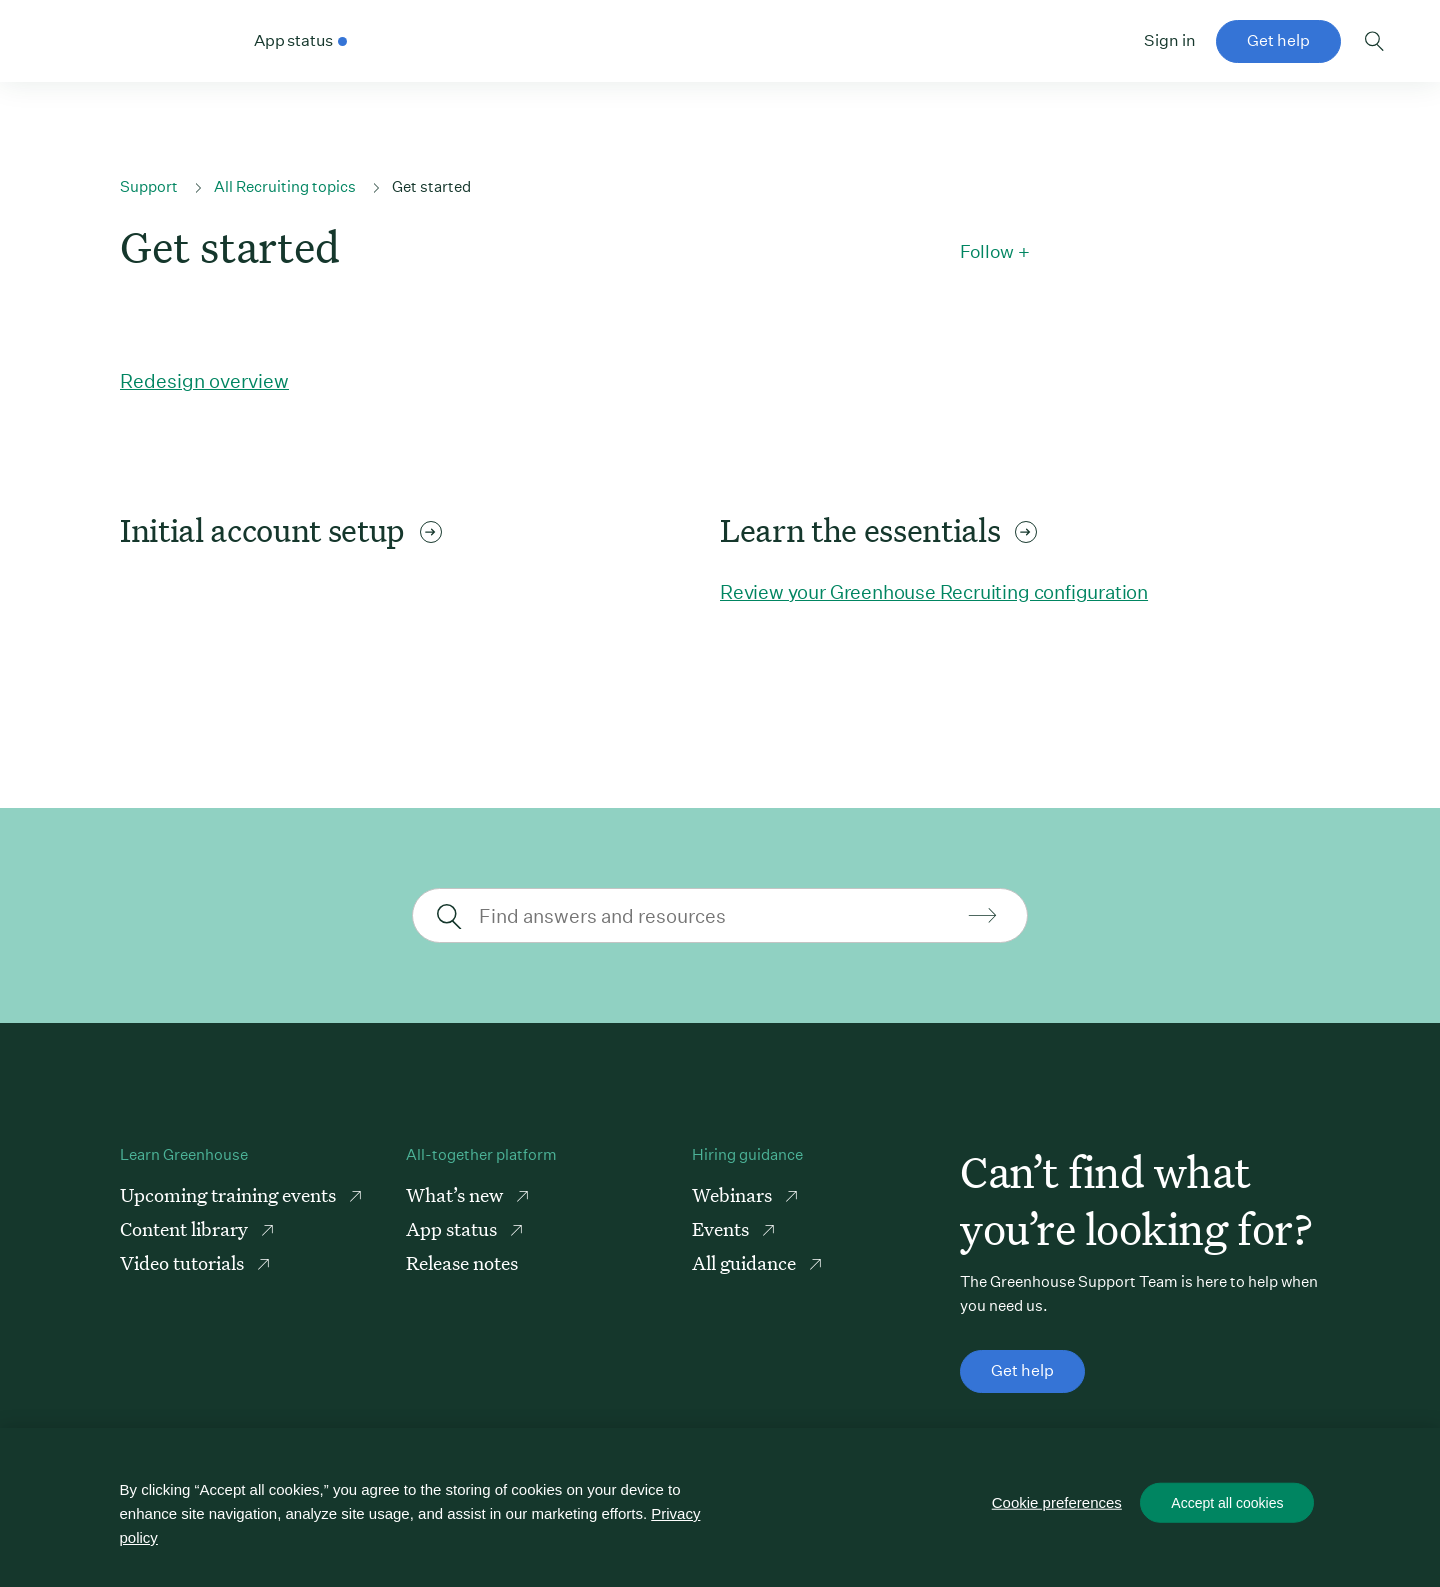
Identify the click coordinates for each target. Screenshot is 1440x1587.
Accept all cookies (1227, 1503)
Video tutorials (184, 1262)
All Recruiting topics (285, 186)
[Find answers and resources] (717, 915)
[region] (720, 1507)
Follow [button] (987, 252)
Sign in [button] (1170, 40)
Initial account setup (281, 530)
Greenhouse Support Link (127, 42)
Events (722, 1228)
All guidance (746, 1262)
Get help (1278, 40)
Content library (186, 1228)
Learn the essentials (878, 530)
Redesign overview (204, 380)
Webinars (734, 1194)
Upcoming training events (230, 1194)
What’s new (456, 1194)
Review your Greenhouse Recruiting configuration (934, 591)
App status (453, 1228)
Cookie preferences (1057, 1502)
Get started (431, 186)
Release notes (462, 1262)
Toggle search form (1374, 41)
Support (149, 186)
